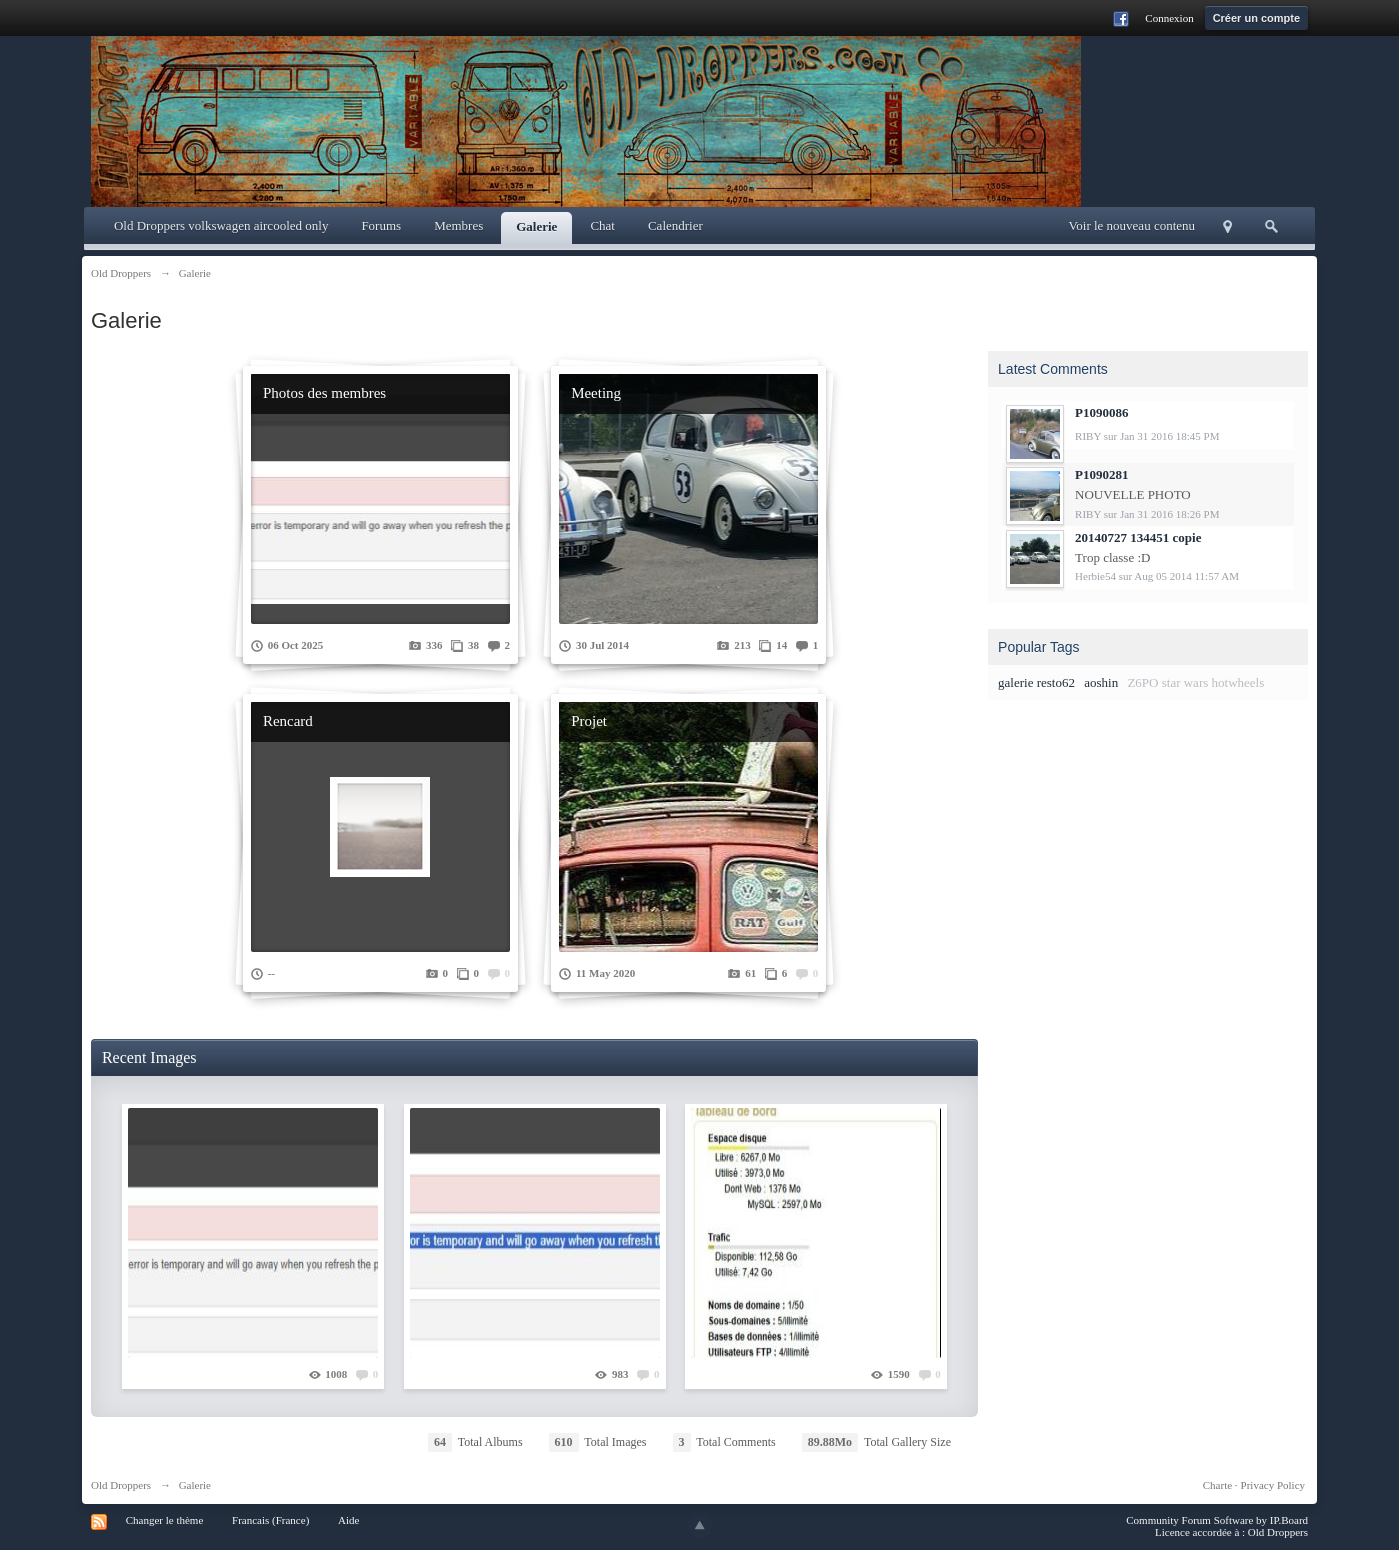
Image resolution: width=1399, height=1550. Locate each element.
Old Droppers (121, 1485)
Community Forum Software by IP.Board (1217, 1520)
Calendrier (675, 225)
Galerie (536, 226)
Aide (348, 1520)
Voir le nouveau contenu (1132, 225)
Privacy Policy (1273, 1485)
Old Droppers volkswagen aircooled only (221, 225)
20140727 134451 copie (1138, 537)
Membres (458, 225)
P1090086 (1101, 412)
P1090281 (1101, 474)
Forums (381, 225)
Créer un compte (1256, 18)
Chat (602, 225)
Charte (1217, 1485)
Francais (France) (270, 1520)
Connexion (1169, 18)
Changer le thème (165, 1520)
